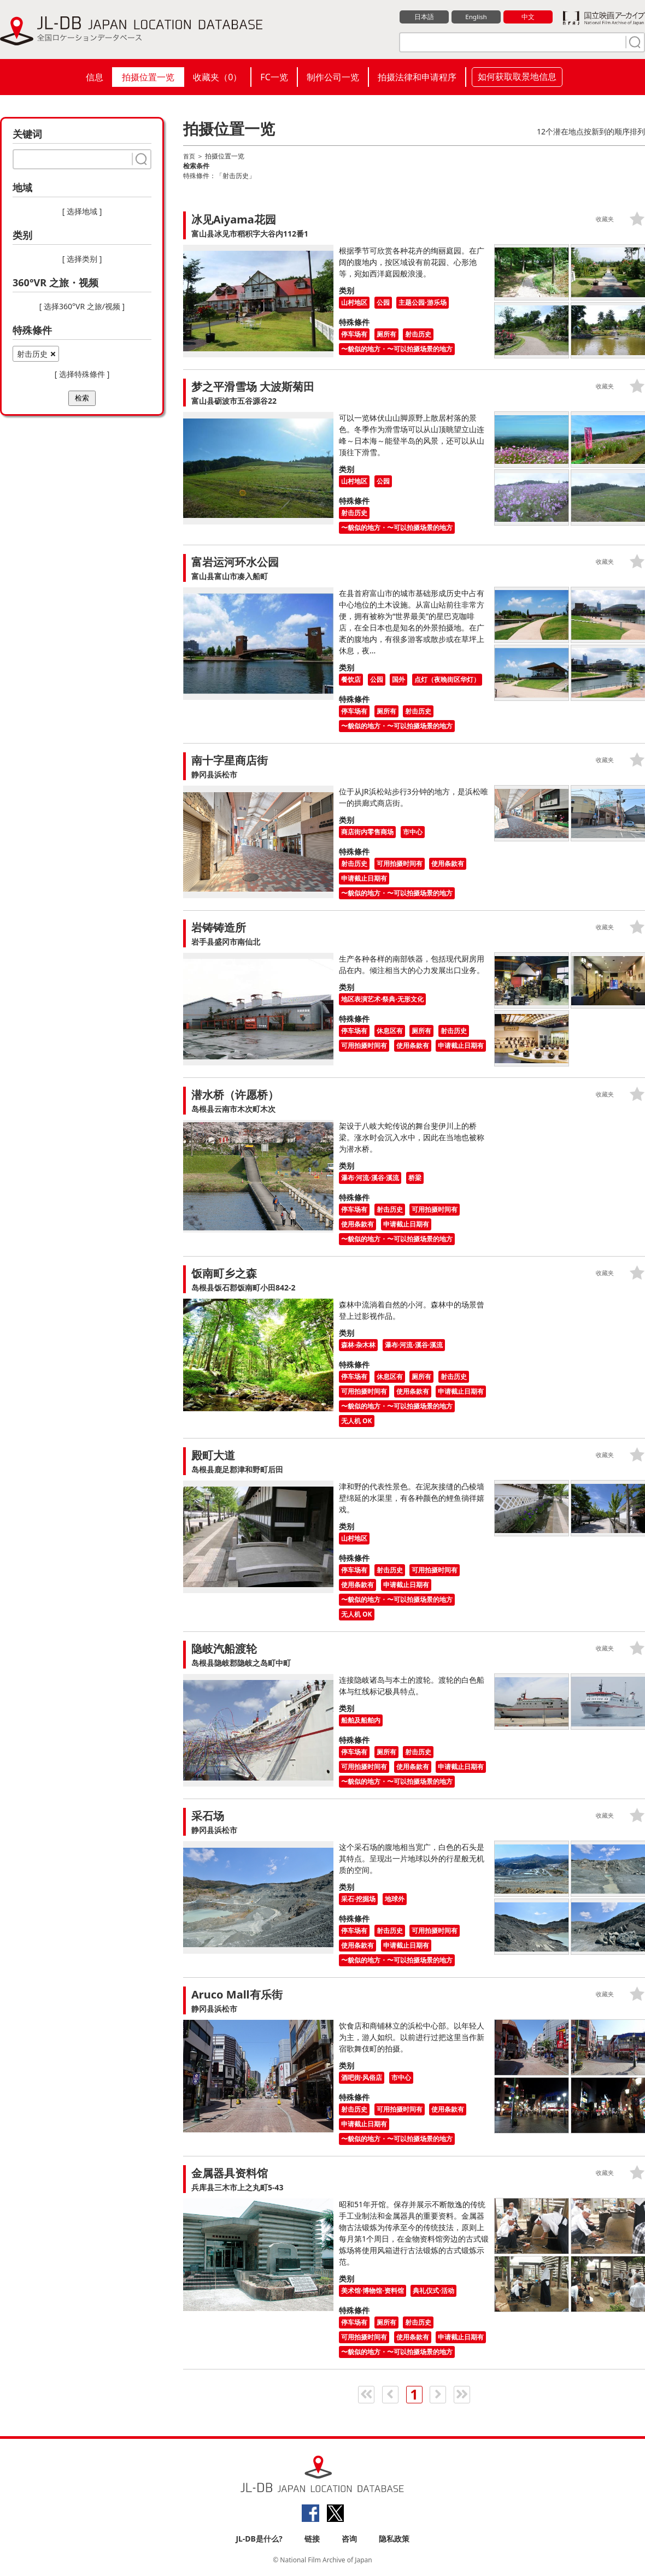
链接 (312, 2538)
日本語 (424, 17)
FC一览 (274, 77)
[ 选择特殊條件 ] (82, 374)
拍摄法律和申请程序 (417, 77)
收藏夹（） (217, 77)
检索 (82, 398)
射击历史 (32, 354)
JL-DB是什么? (259, 2538)
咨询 (349, 2538)
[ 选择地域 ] (82, 211)
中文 (528, 17)
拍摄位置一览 (148, 77)
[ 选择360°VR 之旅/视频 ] (82, 306)
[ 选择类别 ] (82, 259)
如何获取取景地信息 (517, 76)
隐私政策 (394, 2538)
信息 (94, 77)
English (476, 17)
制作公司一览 (333, 77)
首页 (189, 156)
